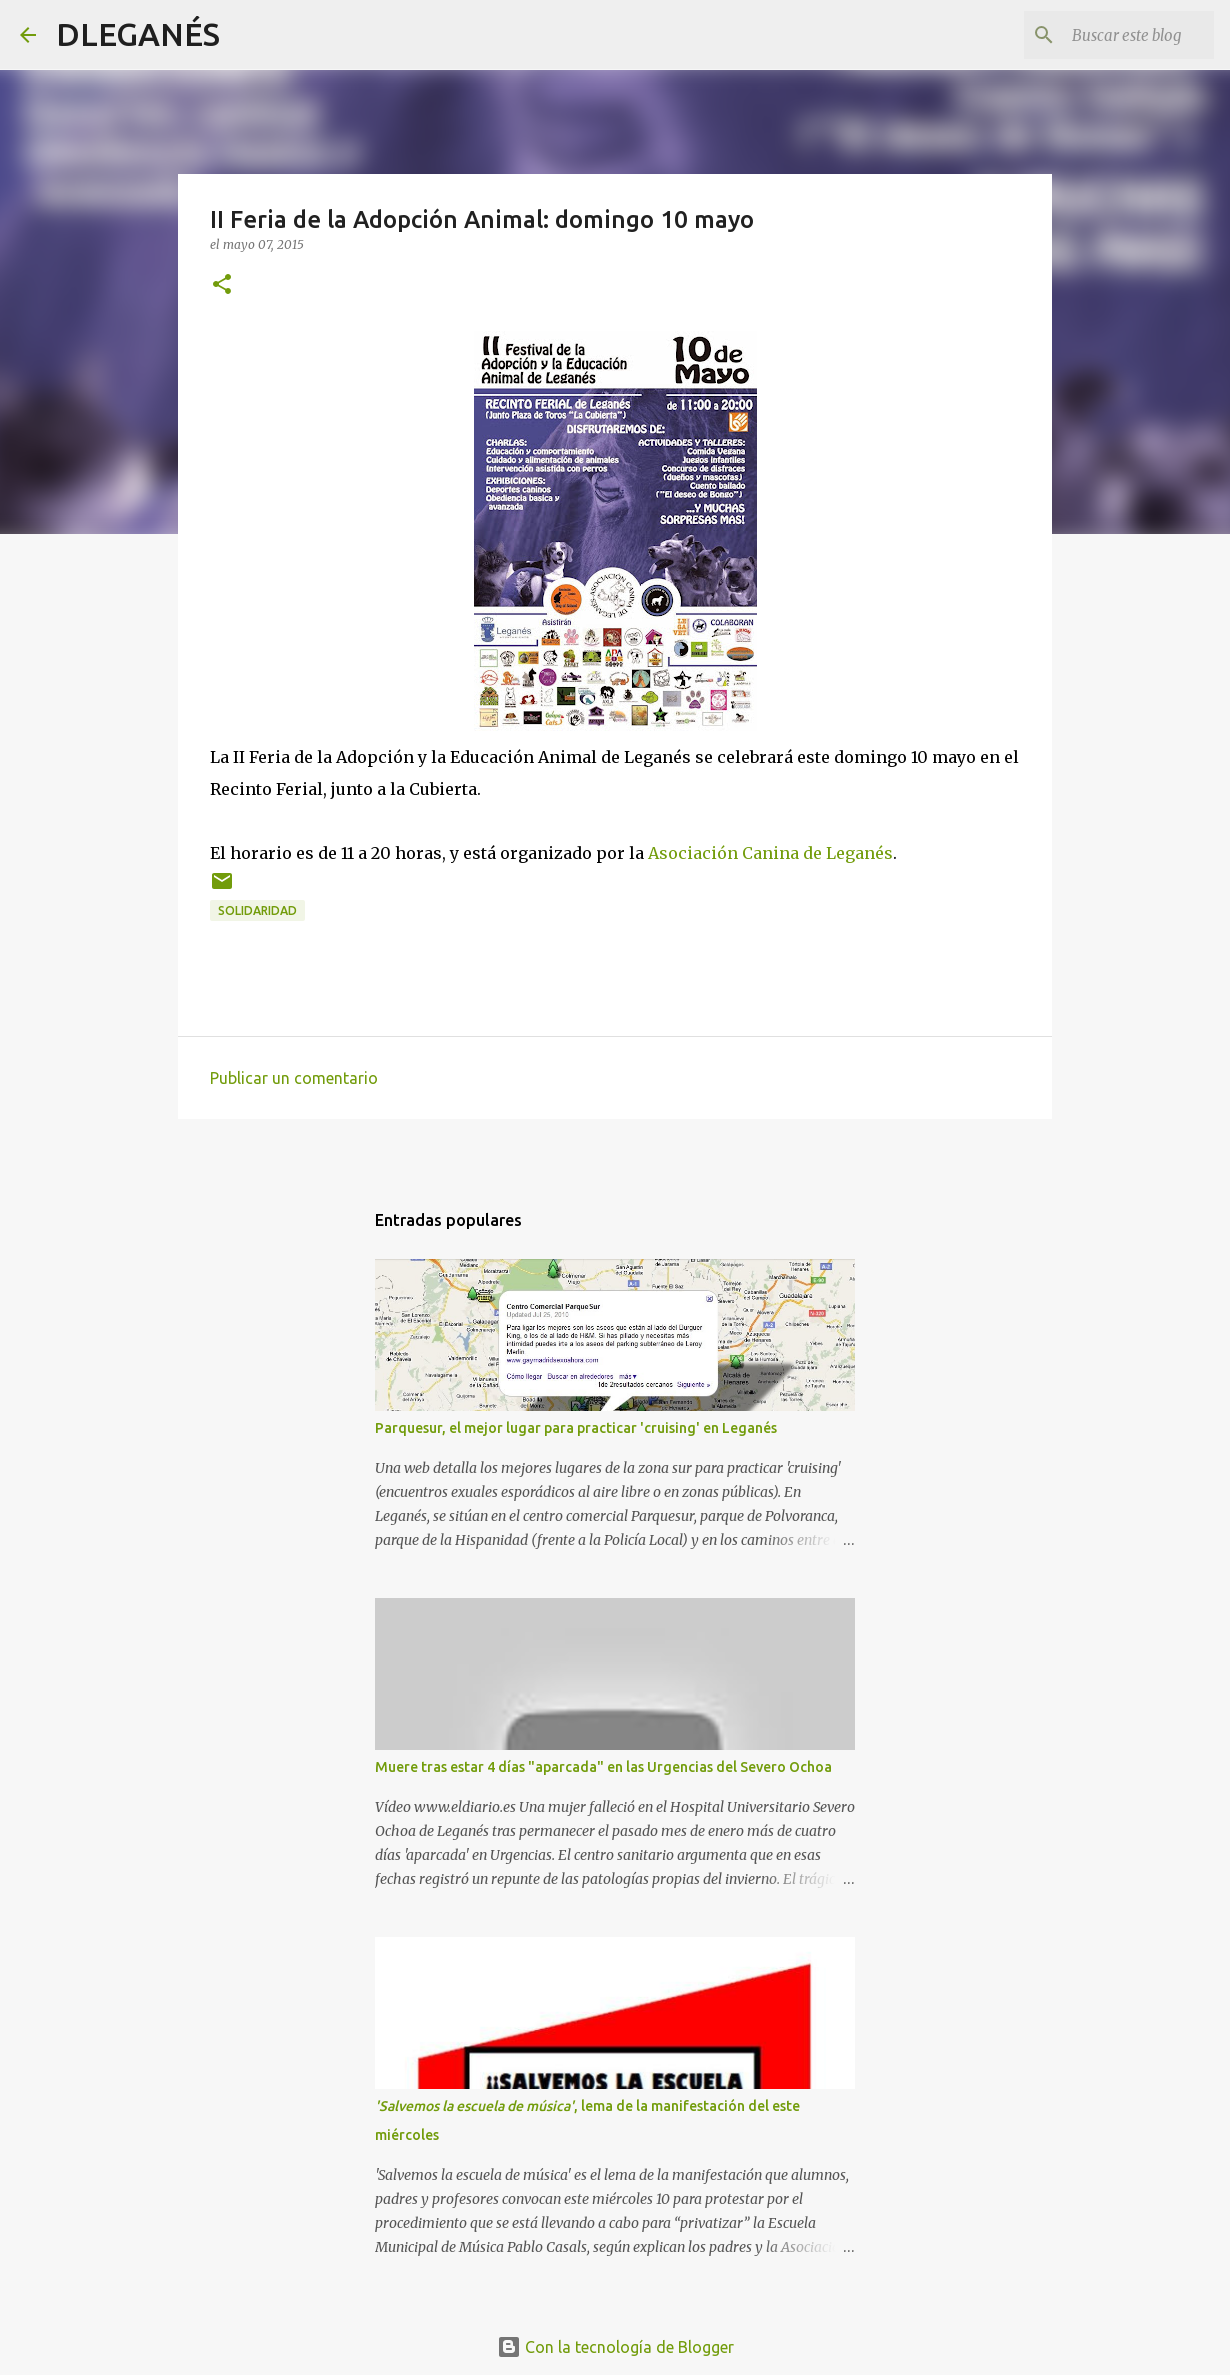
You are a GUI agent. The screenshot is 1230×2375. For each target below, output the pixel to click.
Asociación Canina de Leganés (770, 853)
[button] (222, 285)
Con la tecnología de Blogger (615, 2347)
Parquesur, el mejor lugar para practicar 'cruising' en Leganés (576, 1428)
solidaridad (257, 910)
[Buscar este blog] (1109, 35)
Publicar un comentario (294, 1078)
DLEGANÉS (138, 34)
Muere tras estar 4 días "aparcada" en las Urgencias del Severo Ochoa (603, 1767)
